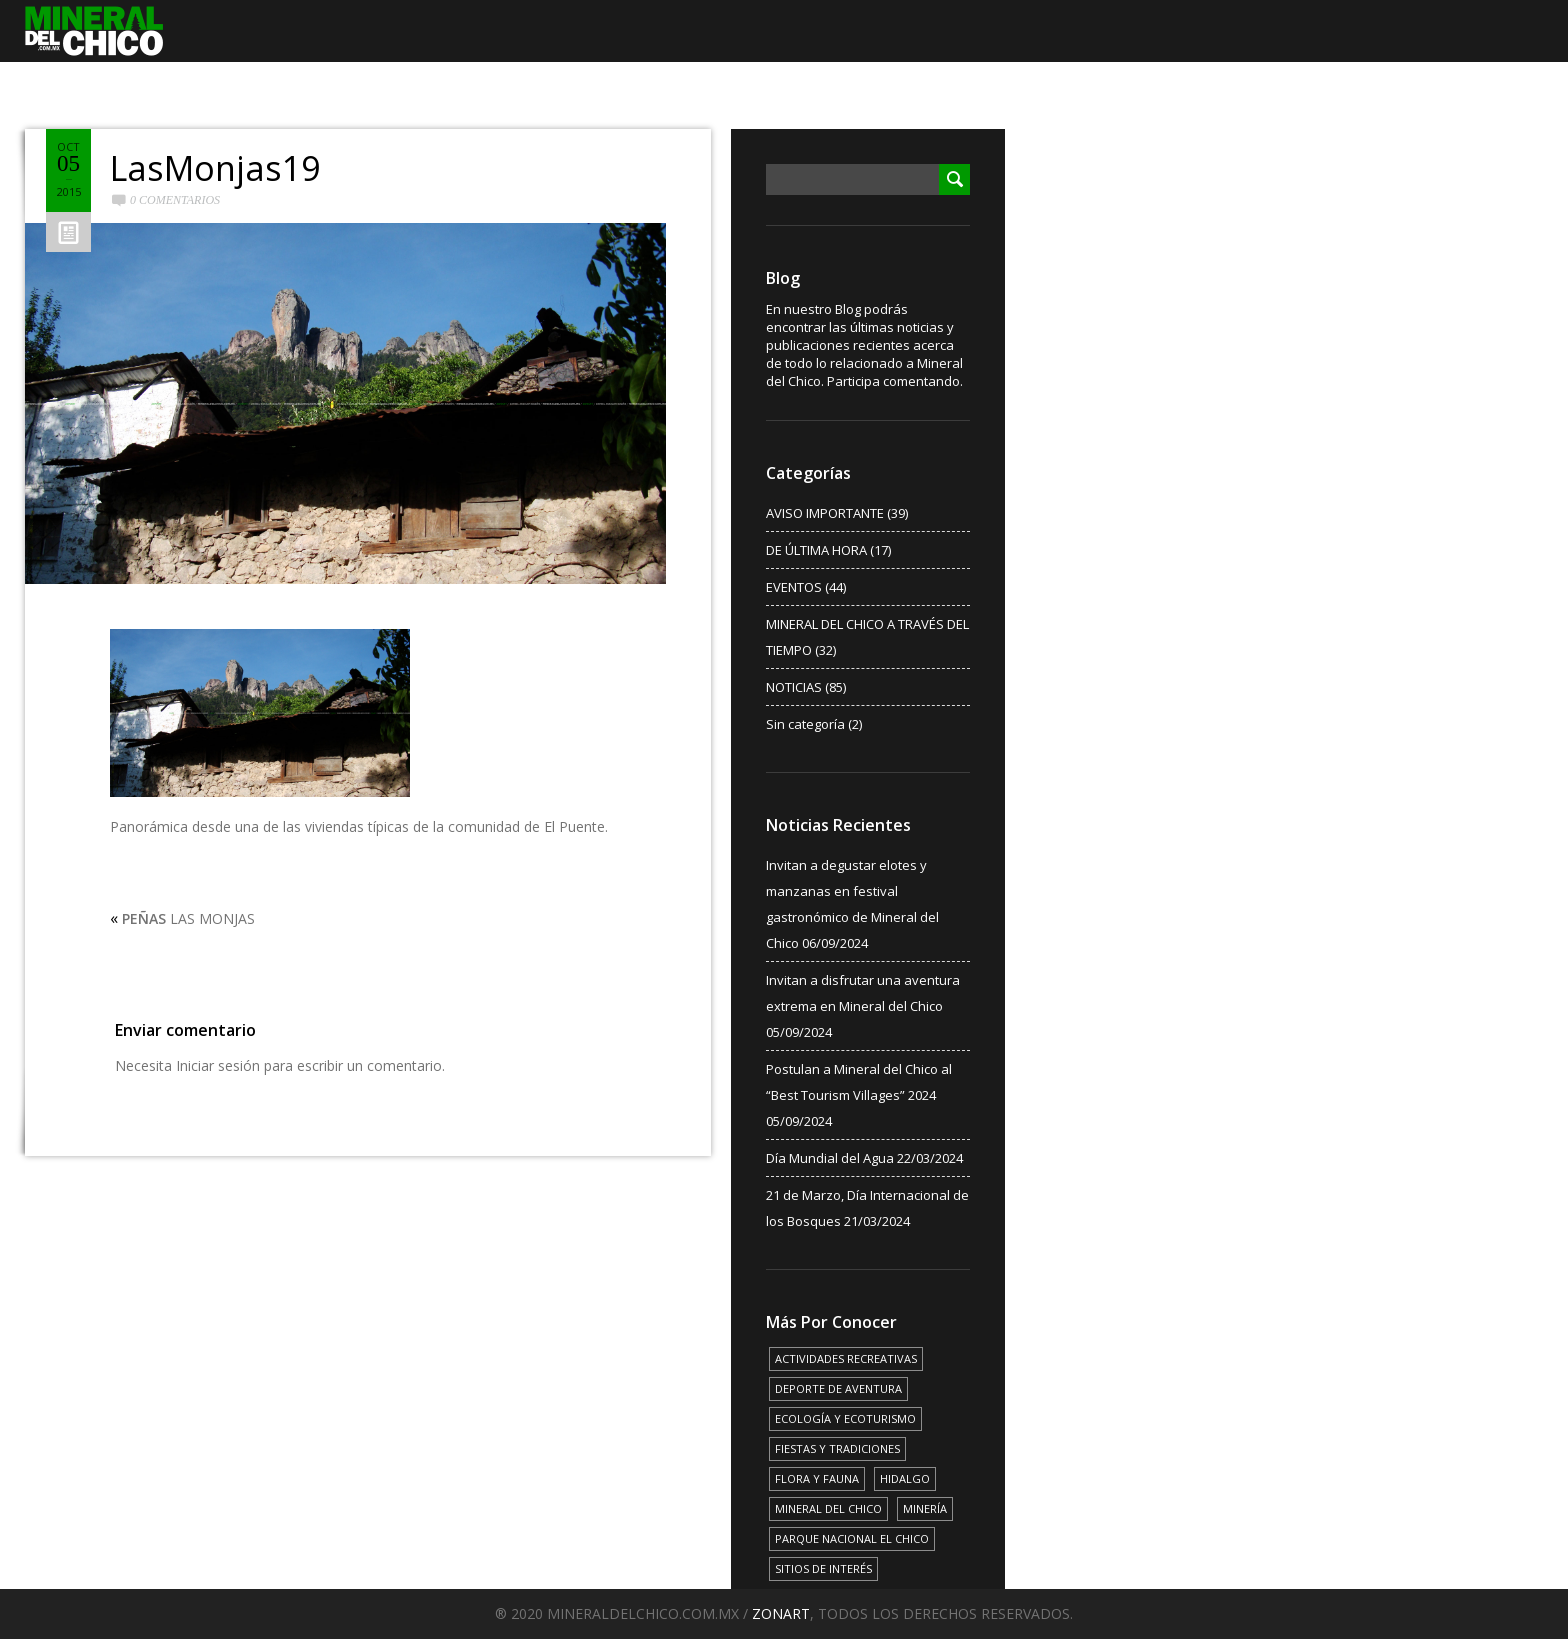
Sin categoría (805, 724)
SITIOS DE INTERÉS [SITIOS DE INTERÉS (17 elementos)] (823, 1568)
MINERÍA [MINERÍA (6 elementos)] (925, 1508)
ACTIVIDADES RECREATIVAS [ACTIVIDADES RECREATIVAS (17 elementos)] (846, 1358)
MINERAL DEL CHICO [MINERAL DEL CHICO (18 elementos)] (828, 1508)
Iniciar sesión (218, 1065)
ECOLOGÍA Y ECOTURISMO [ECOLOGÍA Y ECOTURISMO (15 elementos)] (845, 1418)
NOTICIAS (794, 687)
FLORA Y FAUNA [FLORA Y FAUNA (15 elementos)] (817, 1478)
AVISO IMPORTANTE (825, 513)
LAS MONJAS (188, 918)
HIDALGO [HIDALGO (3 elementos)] (905, 1478)
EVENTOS (794, 587)
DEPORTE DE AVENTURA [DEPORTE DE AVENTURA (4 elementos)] (838, 1388)
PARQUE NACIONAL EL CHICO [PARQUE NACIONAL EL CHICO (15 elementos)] (852, 1538)
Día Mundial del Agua (830, 1158)
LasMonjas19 (215, 168)
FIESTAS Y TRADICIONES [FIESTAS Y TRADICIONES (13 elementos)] (837, 1448)
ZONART (781, 1613)
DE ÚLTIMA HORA (816, 550)
